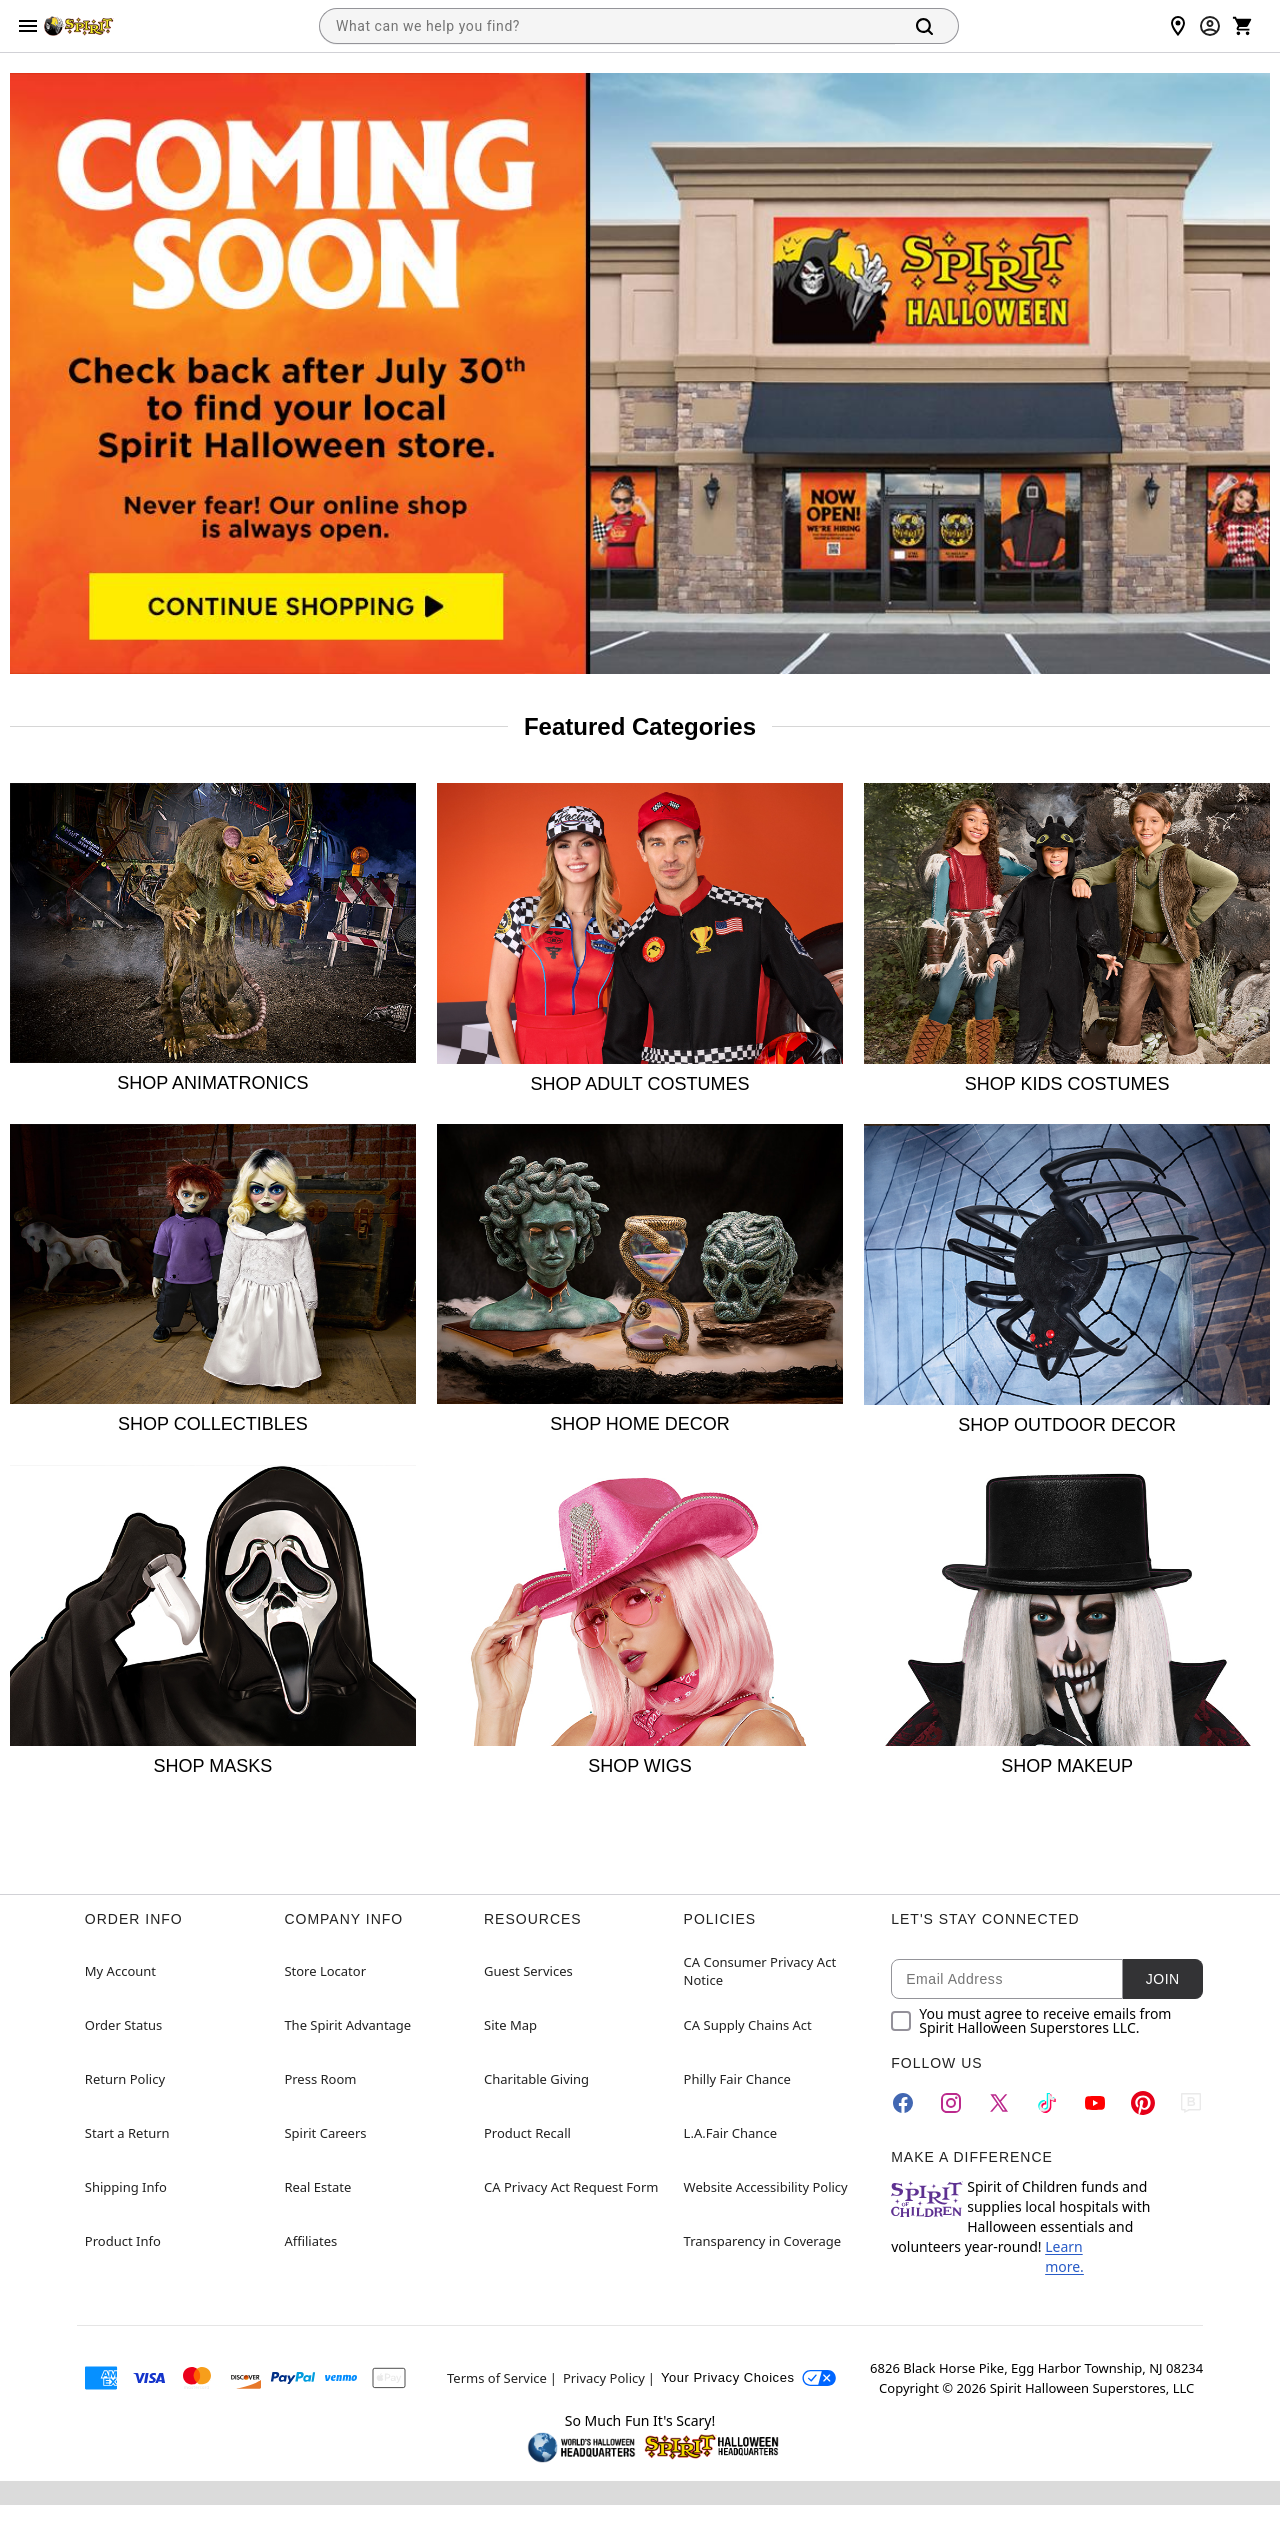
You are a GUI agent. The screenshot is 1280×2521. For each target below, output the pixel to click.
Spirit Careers (325, 2133)
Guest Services (528, 1971)
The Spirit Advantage (347, 2025)
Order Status (123, 2025)
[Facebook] (903, 2103)
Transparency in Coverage (763, 2241)
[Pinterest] (1143, 2103)
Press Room (320, 2079)
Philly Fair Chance (737, 2079)
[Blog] (1191, 2103)
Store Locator (325, 1971)
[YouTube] (1095, 2103)
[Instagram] (951, 2103)
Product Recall (527, 2133)
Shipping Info (126, 2187)
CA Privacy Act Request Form (571, 2187)
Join (1163, 1979)
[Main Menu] (28, 26)
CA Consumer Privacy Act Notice (760, 1971)
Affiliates (310, 2241)
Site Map (510, 2025)
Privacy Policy (604, 2378)
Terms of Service (497, 2378)
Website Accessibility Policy (766, 2187)
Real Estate (317, 2187)
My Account (120, 1971)
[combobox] (607, 26)
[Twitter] (999, 2103)
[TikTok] (1047, 2103)
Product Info (123, 2241)
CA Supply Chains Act (748, 2025)
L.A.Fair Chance (730, 2133)
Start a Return (127, 2133)
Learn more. (1064, 2256)
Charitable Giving (536, 2079)
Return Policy (125, 2079)
